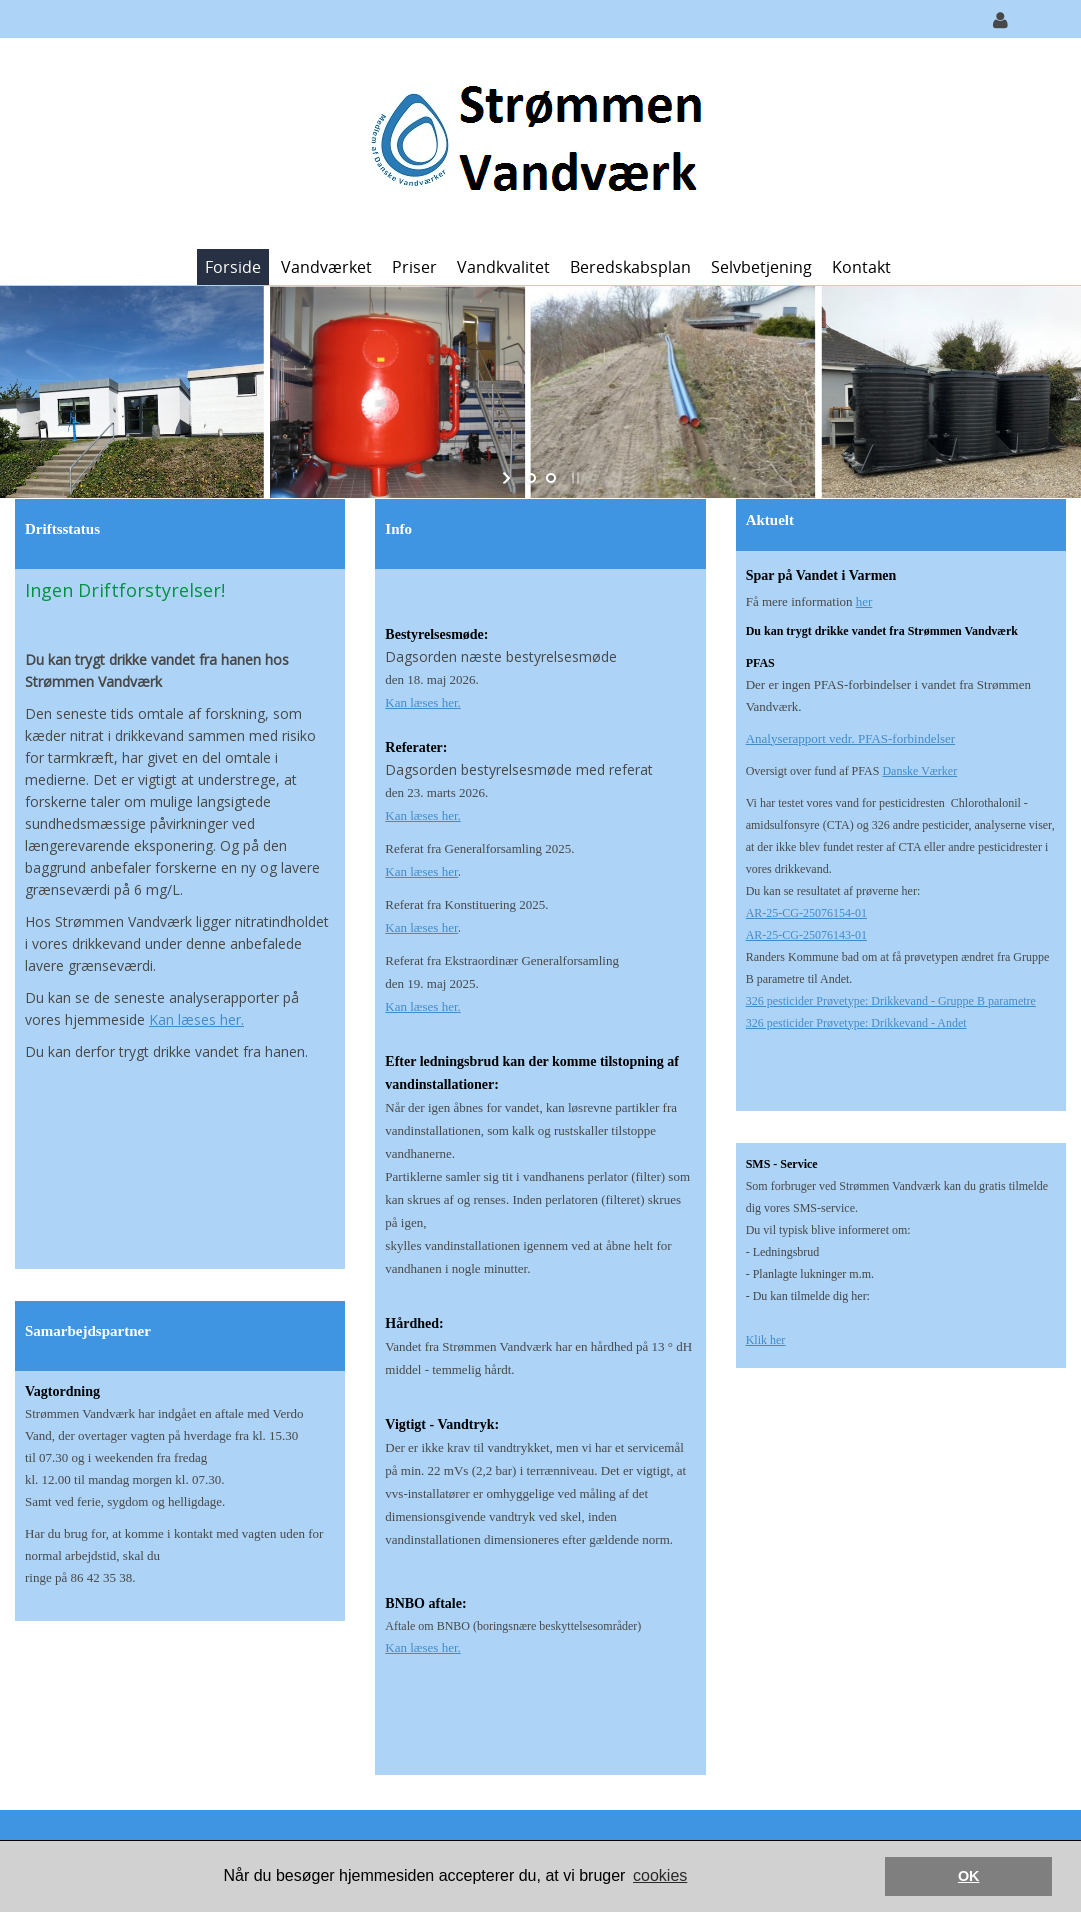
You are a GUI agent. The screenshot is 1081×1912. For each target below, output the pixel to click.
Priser (414, 267)
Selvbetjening (761, 267)
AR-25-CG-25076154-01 (806, 913)
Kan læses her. (196, 1019)
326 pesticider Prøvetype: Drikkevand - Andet (856, 1023)
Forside (233, 267)
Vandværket (326, 267)
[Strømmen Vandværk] (533, 141)
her (864, 601)
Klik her (766, 1340)
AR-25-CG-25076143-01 (806, 935)
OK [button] (969, 1876)
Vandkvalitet (503, 267)
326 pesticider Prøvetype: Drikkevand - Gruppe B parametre (891, 1001)
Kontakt (861, 267)
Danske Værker (919, 771)
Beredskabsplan (630, 267)
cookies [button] (660, 1875)
